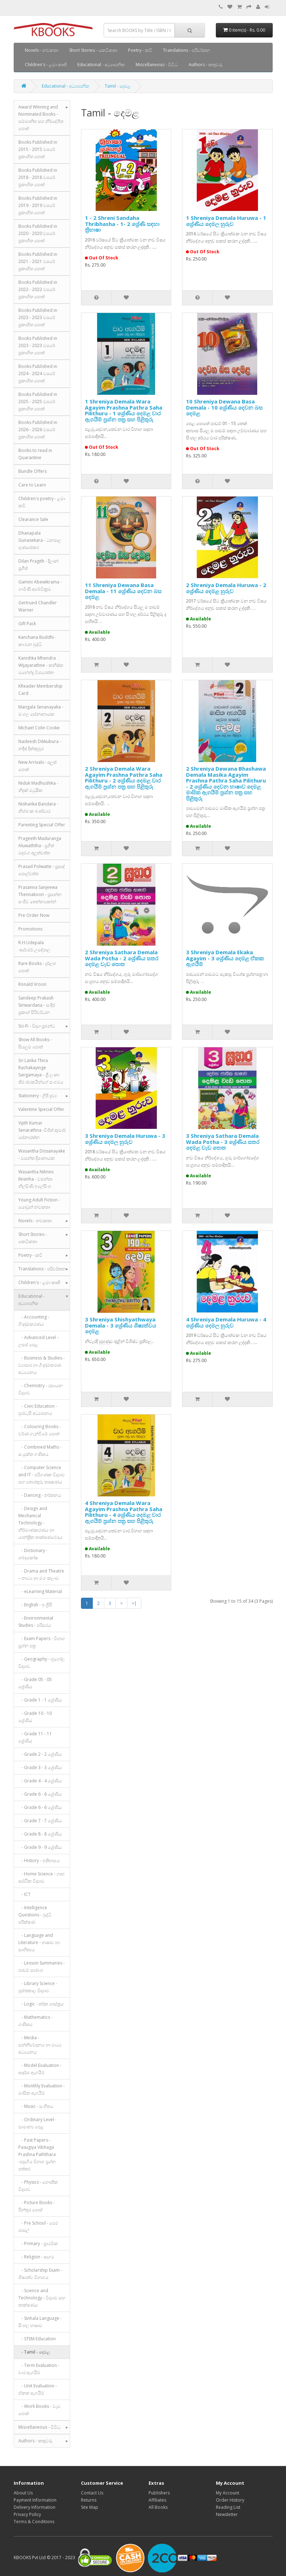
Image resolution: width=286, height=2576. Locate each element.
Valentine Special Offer (41, 1109)
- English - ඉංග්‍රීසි (35, 1605)
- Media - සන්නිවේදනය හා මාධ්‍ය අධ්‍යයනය (40, 2045)
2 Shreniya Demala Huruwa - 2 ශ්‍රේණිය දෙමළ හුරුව (226, 588)
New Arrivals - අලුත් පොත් (37, 765)
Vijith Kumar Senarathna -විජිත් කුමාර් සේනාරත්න (41, 1130)
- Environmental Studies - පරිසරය (35, 1621)
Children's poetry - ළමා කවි (41, 502)
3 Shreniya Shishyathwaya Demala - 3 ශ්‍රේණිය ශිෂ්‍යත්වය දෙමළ (120, 1325)
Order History (230, 2500)
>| (134, 1603)
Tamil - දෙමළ (118, 86)
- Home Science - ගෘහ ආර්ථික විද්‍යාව (41, 1877)
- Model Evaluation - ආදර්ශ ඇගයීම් (40, 2069)
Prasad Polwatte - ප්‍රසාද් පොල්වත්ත (41, 870)
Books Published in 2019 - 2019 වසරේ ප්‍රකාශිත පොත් (37, 205)
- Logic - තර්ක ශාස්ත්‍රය (41, 2004)
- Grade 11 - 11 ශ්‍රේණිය (35, 1737)
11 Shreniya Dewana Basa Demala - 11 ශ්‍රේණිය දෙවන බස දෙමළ (123, 590)
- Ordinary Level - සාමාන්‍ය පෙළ (37, 2123)
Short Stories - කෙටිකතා (93, 50)
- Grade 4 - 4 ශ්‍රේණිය (40, 1781)
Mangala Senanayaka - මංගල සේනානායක (40, 710)
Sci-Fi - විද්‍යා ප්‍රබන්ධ (36, 1026)
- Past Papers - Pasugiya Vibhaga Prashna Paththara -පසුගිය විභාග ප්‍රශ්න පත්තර (37, 2154)
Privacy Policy (27, 2514)
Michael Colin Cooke (39, 728)
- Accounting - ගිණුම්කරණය (33, 1320)
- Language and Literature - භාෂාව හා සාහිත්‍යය (39, 1942)
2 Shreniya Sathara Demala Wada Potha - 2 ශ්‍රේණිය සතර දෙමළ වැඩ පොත (121, 958)
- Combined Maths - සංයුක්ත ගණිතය (40, 1450)
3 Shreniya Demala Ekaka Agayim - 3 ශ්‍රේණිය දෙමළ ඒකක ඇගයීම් (225, 958)
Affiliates (157, 2500)
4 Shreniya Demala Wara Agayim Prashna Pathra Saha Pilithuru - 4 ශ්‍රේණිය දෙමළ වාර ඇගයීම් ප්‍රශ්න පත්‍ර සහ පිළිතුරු (123, 1511)
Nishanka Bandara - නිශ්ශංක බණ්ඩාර (38, 807)
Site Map (89, 2507)
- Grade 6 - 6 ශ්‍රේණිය (40, 1794)
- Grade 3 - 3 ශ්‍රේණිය (40, 1767)
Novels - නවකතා (41, 50)
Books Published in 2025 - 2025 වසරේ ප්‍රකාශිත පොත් (37, 401)
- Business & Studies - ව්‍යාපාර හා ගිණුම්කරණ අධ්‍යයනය (41, 1365)
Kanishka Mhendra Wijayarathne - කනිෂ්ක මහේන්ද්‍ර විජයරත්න (40, 665)
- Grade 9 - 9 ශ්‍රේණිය (40, 1847)
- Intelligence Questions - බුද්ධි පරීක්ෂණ (34, 1915)
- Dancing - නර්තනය (39, 1495)
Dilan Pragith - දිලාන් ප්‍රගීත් (38, 564)
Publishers (159, 2493)
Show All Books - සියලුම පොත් (35, 1043)
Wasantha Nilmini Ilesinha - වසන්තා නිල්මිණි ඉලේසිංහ (36, 1179)
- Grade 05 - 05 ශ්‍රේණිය (35, 1683)
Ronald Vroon (32, 984)
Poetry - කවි (140, 50)
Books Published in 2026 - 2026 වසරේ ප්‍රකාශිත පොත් (37, 429)
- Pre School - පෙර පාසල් (38, 2226)
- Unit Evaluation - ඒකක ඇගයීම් (37, 2389)
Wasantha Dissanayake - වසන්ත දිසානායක (41, 1154)
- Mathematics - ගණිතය (35, 2020)
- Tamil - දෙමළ (34, 2352)
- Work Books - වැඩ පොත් (39, 2409)
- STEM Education (37, 2339)
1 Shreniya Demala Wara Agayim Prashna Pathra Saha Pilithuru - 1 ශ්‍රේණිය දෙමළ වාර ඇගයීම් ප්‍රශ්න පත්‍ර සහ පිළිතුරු (123, 410)
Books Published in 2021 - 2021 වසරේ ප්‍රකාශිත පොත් (37, 261)
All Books (158, 2507)
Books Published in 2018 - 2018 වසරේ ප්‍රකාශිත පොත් (37, 177)
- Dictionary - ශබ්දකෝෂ (32, 1554)
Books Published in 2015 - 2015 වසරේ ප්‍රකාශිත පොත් (37, 149)
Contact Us (92, 2493)
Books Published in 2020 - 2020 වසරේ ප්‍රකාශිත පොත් (37, 233)
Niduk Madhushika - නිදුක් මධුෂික (38, 786)
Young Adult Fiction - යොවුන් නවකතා (39, 1203)
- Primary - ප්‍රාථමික (38, 2243)
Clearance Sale (33, 519)
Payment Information (35, 2500)
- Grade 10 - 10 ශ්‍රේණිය (35, 1716)
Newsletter (227, 2514)
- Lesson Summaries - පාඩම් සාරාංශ (41, 1966)
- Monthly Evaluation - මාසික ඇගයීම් (41, 2089)
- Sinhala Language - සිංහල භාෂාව (40, 2321)
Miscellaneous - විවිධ (157, 64)
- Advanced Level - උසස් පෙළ (38, 1341)
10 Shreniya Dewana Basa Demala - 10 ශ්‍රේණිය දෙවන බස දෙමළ (224, 407)
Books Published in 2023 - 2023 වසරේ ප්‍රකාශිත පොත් (37, 317)
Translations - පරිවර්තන (186, 50)
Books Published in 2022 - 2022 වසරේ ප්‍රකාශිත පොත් (37, 289)
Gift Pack (27, 623)
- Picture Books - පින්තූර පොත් (36, 2206)
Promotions (30, 929)
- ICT (24, 1894)
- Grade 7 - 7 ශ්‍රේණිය (40, 1821)
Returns (88, 2500)
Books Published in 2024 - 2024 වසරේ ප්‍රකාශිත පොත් (37, 373)
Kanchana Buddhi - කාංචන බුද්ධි (37, 640)
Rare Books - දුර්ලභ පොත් (37, 967)
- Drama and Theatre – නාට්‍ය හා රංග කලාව (41, 1574)
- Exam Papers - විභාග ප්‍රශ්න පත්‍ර (41, 1642)
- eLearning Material (40, 1591)
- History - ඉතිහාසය (39, 1860)
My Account (227, 2493)
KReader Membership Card (40, 689)
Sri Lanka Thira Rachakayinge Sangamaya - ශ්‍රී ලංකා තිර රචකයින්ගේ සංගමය (40, 1071)
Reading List (228, 2507)
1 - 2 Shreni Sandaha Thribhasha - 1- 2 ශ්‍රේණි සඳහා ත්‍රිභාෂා (122, 223)
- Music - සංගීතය (35, 2106)
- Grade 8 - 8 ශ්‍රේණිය (40, 1834)
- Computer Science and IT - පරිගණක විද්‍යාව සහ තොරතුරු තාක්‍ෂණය (41, 1474)
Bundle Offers (32, 471)
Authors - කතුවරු (206, 64)
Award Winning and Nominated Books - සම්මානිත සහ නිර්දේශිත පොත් (40, 117)
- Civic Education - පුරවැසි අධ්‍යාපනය (37, 1409)
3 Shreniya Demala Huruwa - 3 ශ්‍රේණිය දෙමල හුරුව (125, 1138)
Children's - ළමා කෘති (46, 64)
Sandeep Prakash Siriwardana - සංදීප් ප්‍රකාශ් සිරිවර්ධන (36, 1005)
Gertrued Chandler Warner (37, 606)
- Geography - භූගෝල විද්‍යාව (41, 1662)
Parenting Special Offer (41, 825)
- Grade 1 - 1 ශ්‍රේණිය (40, 1700)
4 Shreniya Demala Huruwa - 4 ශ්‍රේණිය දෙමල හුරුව (226, 1322)
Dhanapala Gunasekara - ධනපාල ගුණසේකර (39, 540)
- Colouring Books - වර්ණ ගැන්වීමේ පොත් (39, 1430)
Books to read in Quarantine (35, 454)
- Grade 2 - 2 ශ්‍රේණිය (40, 1754)
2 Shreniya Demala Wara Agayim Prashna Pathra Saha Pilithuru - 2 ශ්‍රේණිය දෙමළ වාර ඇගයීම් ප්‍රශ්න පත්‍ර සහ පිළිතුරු (123, 777)
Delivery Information (34, 2507)
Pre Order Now (33, 915)
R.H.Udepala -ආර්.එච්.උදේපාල (34, 946)
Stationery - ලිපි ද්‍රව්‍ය (37, 1096)
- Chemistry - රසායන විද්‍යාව (40, 1389)
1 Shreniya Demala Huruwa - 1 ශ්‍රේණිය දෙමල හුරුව (226, 220)
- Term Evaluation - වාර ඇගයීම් (38, 2369)
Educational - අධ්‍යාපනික (101, 64)
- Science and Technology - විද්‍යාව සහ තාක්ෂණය (41, 2298)
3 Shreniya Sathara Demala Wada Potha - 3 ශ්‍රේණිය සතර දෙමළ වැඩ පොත (222, 1141)
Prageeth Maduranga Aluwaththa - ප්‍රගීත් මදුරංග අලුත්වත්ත (39, 845)
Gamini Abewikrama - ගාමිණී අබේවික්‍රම (40, 585)
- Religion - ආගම (36, 2257)
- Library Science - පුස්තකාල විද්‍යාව (37, 1987)
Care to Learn (32, 485)
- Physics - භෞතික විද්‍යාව (38, 2185)
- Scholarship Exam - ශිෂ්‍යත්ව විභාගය (40, 2273)
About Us (23, 2493)
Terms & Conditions (34, 2522)
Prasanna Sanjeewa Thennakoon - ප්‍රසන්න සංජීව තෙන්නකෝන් (40, 894)
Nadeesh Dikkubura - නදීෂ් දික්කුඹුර (39, 745)
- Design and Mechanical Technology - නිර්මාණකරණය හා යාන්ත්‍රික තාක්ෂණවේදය (40, 1522)
